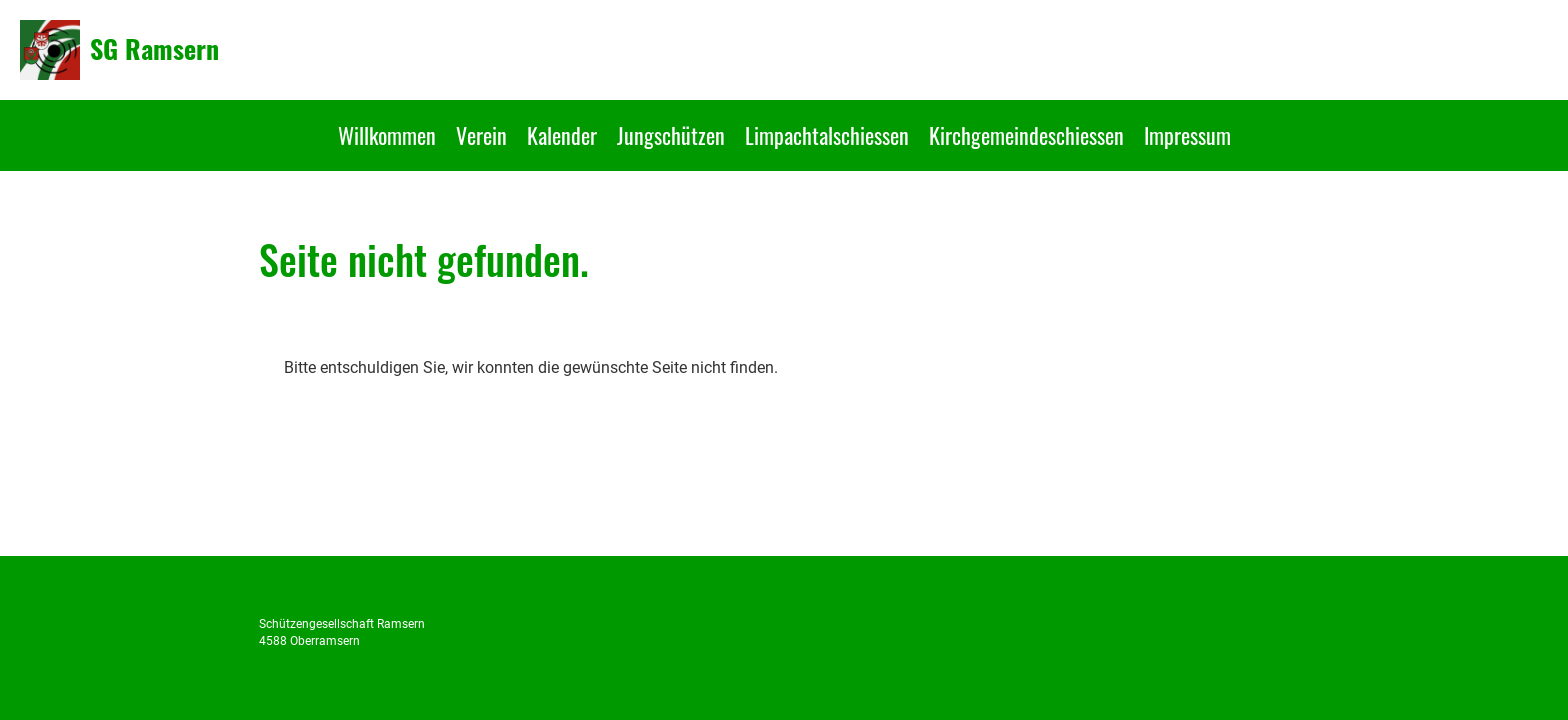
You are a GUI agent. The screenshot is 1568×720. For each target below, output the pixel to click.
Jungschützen (671, 135)
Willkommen (387, 135)
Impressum (1187, 135)
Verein (481, 135)
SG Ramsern (154, 49)
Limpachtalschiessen (827, 135)
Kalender (562, 135)
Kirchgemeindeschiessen (1026, 135)
